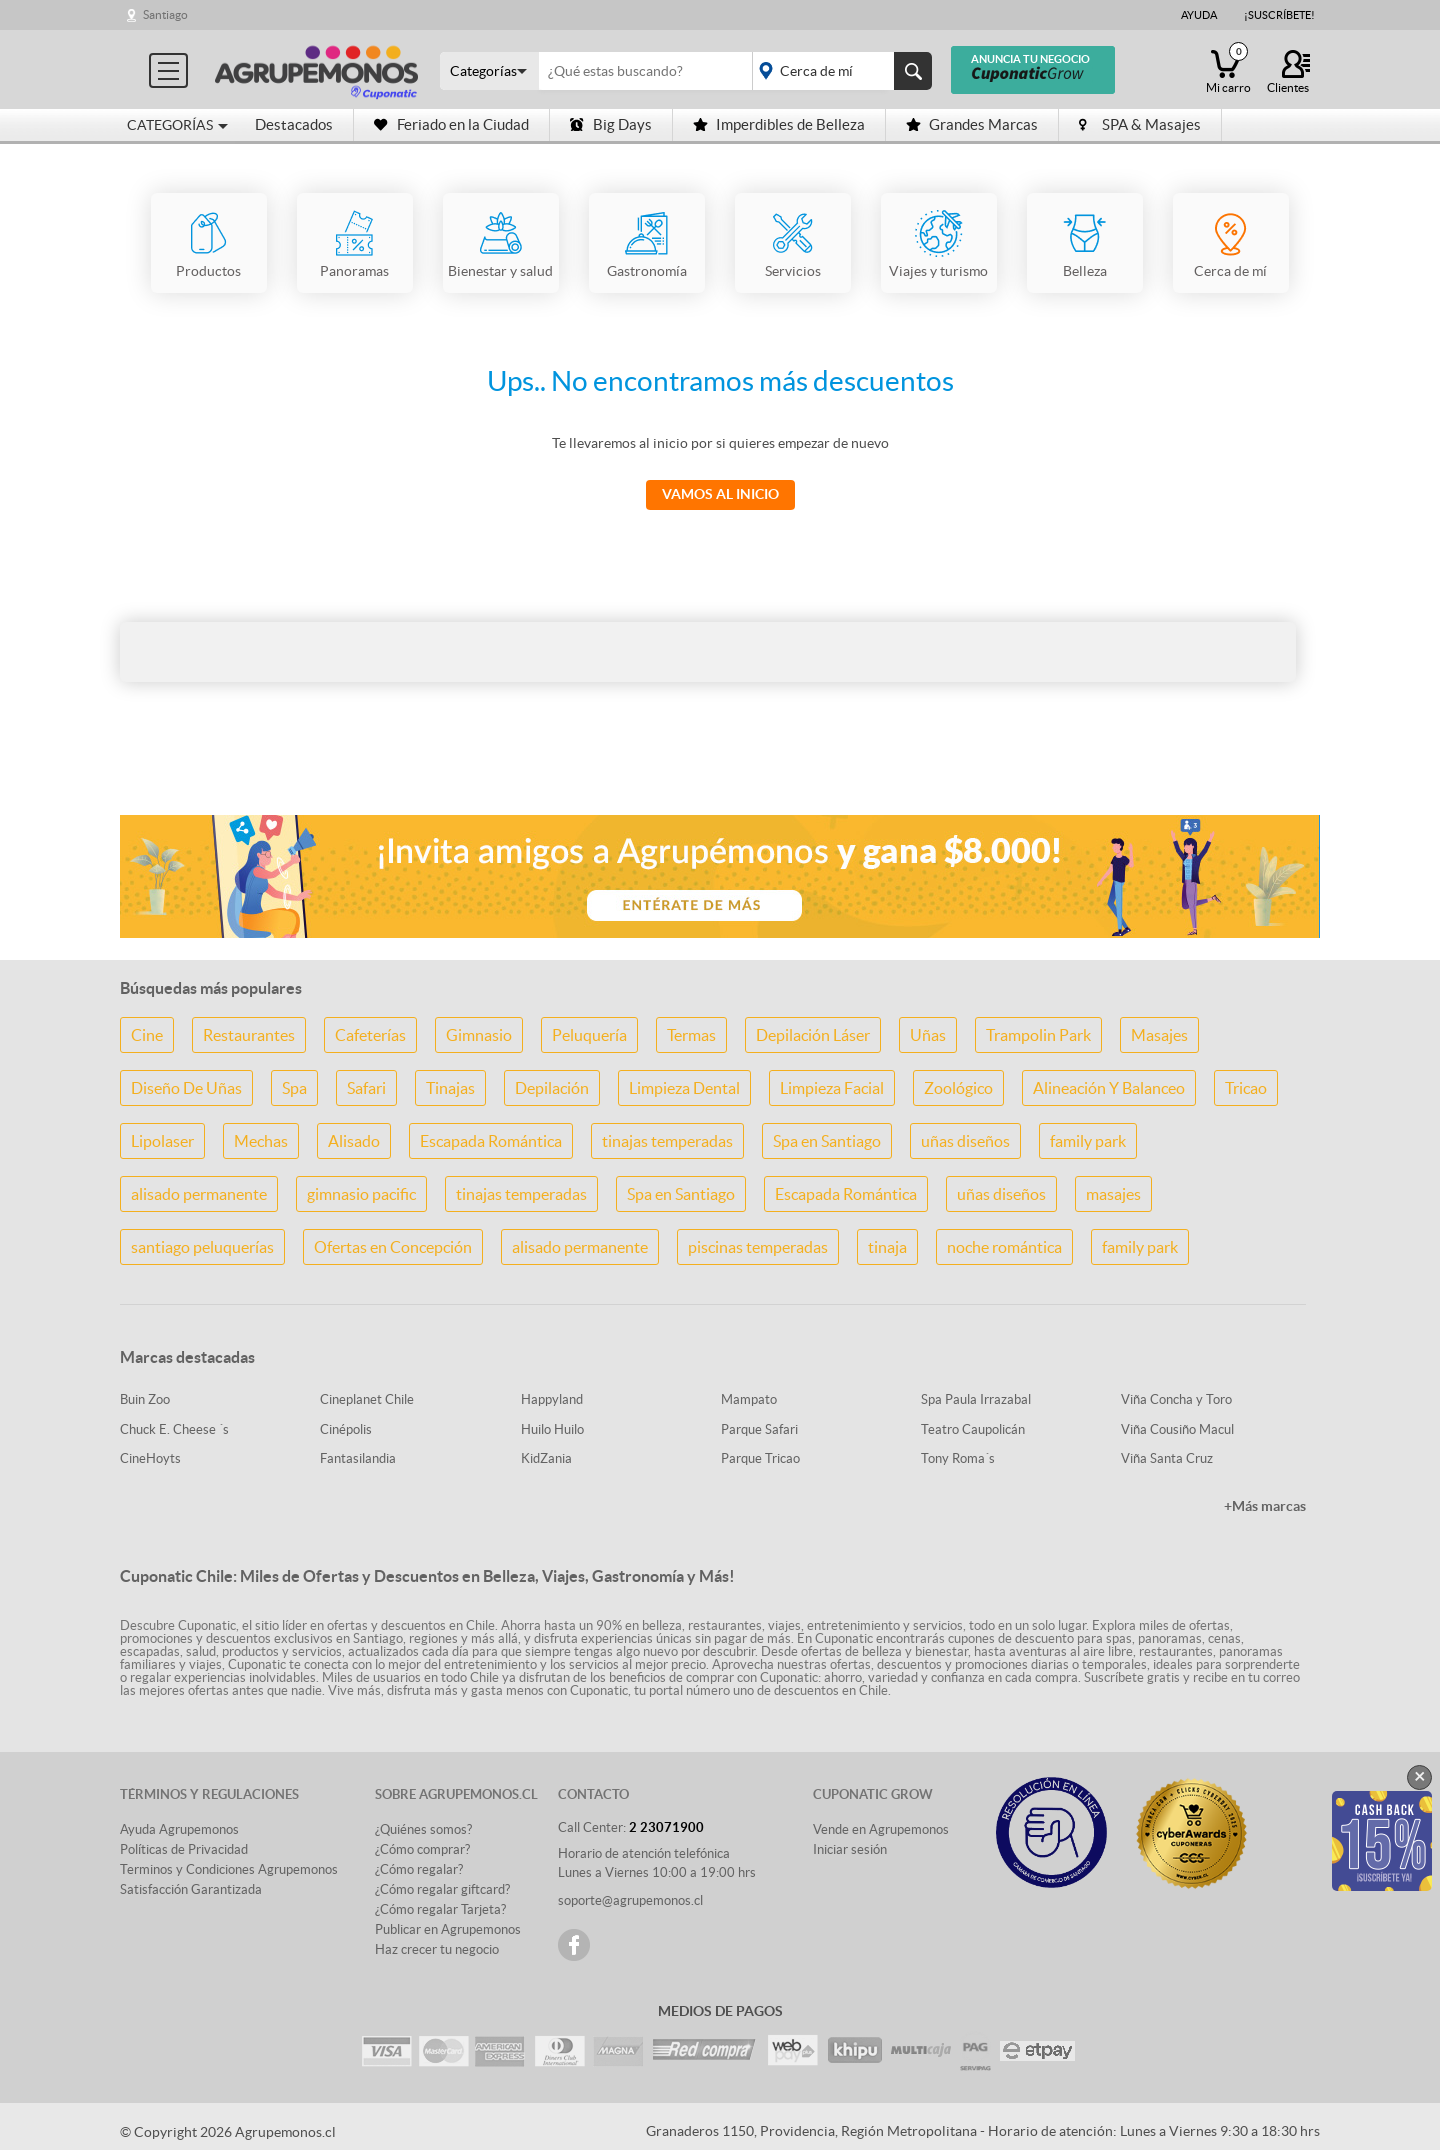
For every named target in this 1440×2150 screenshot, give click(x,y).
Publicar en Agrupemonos (448, 1929)
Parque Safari (759, 1429)
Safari (366, 1088)
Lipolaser (162, 1141)
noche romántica (1004, 1247)
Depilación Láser (813, 1035)
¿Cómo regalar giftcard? (442, 1889)
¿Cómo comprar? (422, 1849)
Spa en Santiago (827, 1141)
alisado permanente (199, 1194)
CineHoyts (150, 1458)
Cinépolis (346, 1429)
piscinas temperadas (758, 1247)
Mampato (749, 1399)
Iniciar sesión (850, 1849)
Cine (147, 1035)
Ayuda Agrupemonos (179, 1829)
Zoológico (958, 1088)
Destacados (294, 124)
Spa (294, 1088)
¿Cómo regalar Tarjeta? (440, 1909)
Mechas (261, 1141)
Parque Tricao (760, 1458)
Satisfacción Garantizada (191, 1889)
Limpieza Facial (832, 1088)
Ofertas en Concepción (393, 1247)
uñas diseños (965, 1141)
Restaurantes (249, 1035)
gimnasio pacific (361, 1194)
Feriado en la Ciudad (451, 124)
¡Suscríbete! (1279, 15)
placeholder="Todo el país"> (838, 71)
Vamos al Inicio (720, 494)
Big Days (611, 124)
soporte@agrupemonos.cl (630, 1900)
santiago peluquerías (202, 1247)
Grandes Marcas (972, 124)
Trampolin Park (1038, 1035)
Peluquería (589, 1035)
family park (1088, 1141)
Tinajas (450, 1088)
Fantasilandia (358, 1458)
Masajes (1159, 1035)
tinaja (887, 1247)
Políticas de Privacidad (184, 1849)
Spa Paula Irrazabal (976, 1399)
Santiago (165, 14)
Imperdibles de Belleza (779, 124)
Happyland (552, 1399)
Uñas (928, 1035)
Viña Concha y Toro (1176, 1399)
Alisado (354, 1141)
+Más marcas (1265, 1506)
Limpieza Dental (684, 1088)
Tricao (1246, 1088)
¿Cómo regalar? (419, 1869)
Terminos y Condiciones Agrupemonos (229, 1869)
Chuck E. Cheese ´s (174, 1429)
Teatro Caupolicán (973, 1429)
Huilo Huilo (552, 1429)
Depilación (552, 1088)
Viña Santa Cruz (1167, 1458)
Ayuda (1199, 15)
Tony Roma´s (958, 1458)
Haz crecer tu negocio (437, 1949)
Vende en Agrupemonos (881, 1829)
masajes (1113, 1194)
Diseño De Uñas (186, 1088)
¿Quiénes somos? (423, 1829)
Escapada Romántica (491, 1141)
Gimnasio (479, 1035)
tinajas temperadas (667, 1141)
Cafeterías (370, 1035)
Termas (691, 1035)
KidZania (546, 1458)
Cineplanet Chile (367, 1399)
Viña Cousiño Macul (1177, 1429)
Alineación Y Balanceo (1109, 1088)
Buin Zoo (145, 1399)
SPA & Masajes (1140, 124)
